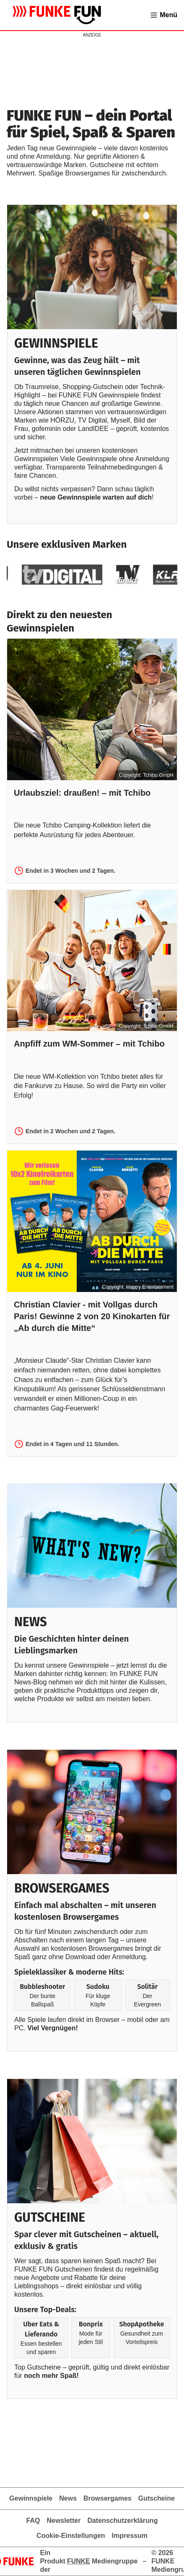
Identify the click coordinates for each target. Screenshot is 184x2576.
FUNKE (78, 2561)
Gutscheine (156, 2498)
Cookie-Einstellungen (70, 2535)
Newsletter (63, 2520)
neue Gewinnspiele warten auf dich (96, 497)
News (68, 2498)
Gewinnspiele (30, 2498)
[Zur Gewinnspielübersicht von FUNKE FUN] (57, 15)
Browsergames (107, 2498)
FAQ (33, 2520)
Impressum (130, 2535)
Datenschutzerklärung (122, 2520)
